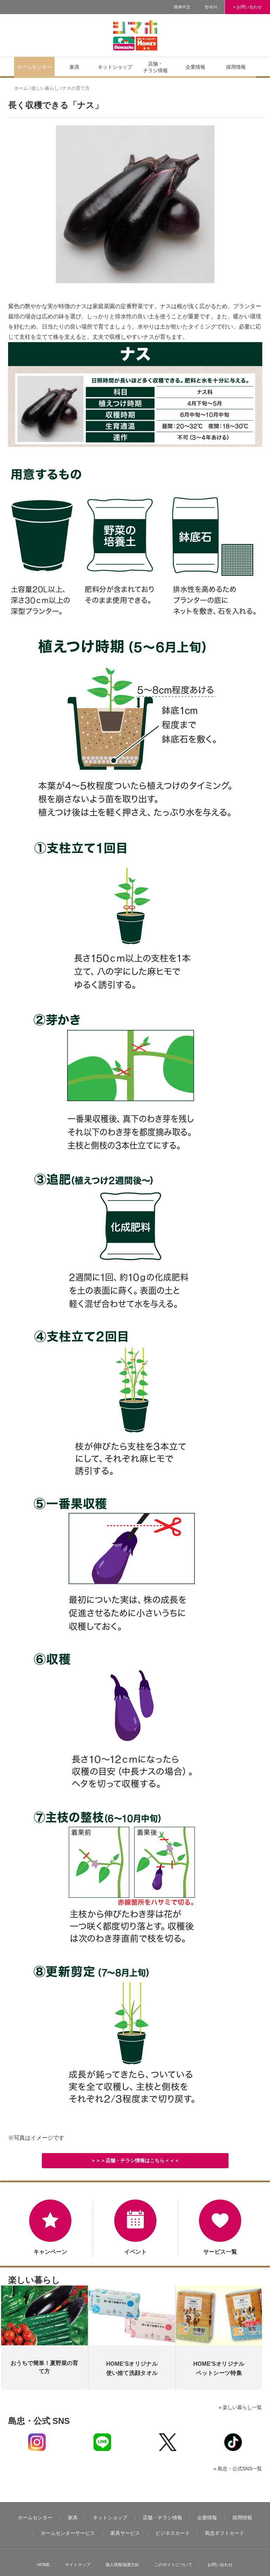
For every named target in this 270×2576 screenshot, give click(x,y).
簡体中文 (182, 7)
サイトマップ (77, 2564)
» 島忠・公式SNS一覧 (237, 2468)
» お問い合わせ (247, 7)
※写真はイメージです (36, 2138)
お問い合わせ (220, 2564)
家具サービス (125, 2533)
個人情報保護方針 (122, 2564)
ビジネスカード (172, 2533)
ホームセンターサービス (68, 2533)
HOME (43, 2564)
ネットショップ (110, 2517)
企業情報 (207, 2517)
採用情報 (242, 2517)
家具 (73, 2517)
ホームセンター (35, 2517)
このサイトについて (173, 2564)
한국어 (211, 7)
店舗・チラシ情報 (162, 2517)
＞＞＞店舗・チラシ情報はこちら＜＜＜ (135, 2160)
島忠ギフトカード (224, 2533)
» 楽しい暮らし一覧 (240, 2407)
